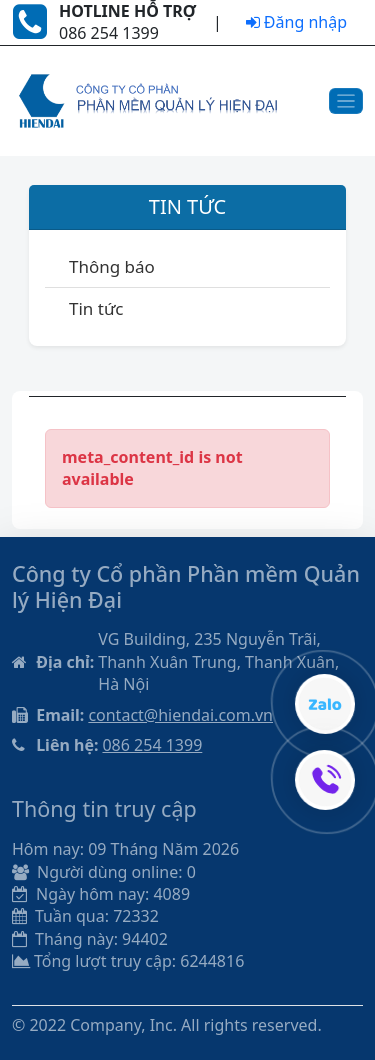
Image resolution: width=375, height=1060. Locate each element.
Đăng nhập (296, 22)
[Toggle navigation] (346, 101)
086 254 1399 (152, 745)
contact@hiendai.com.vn (180, 715)
